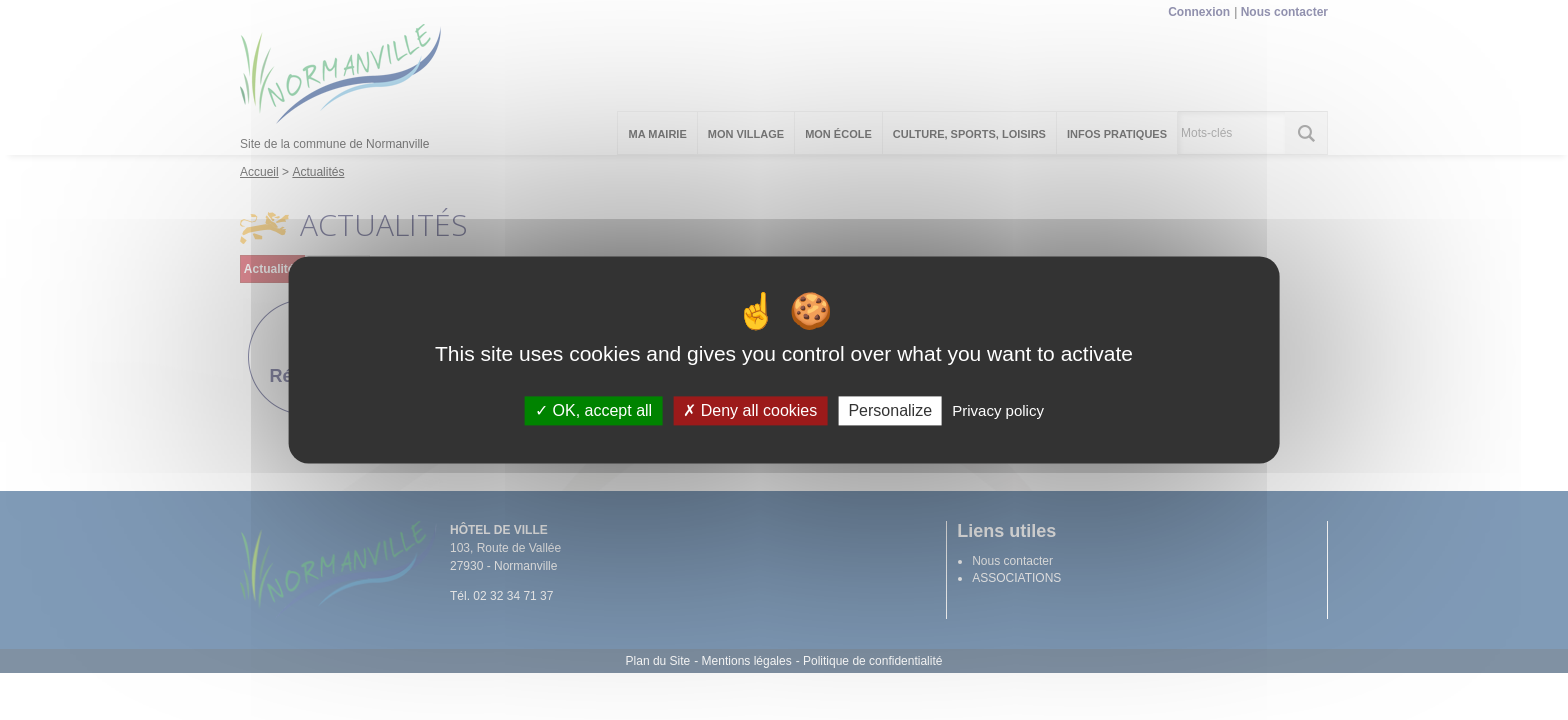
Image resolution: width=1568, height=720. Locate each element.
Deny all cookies (750, 410)
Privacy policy (998, 410)
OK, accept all (593, 410)
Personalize (890, 410)
